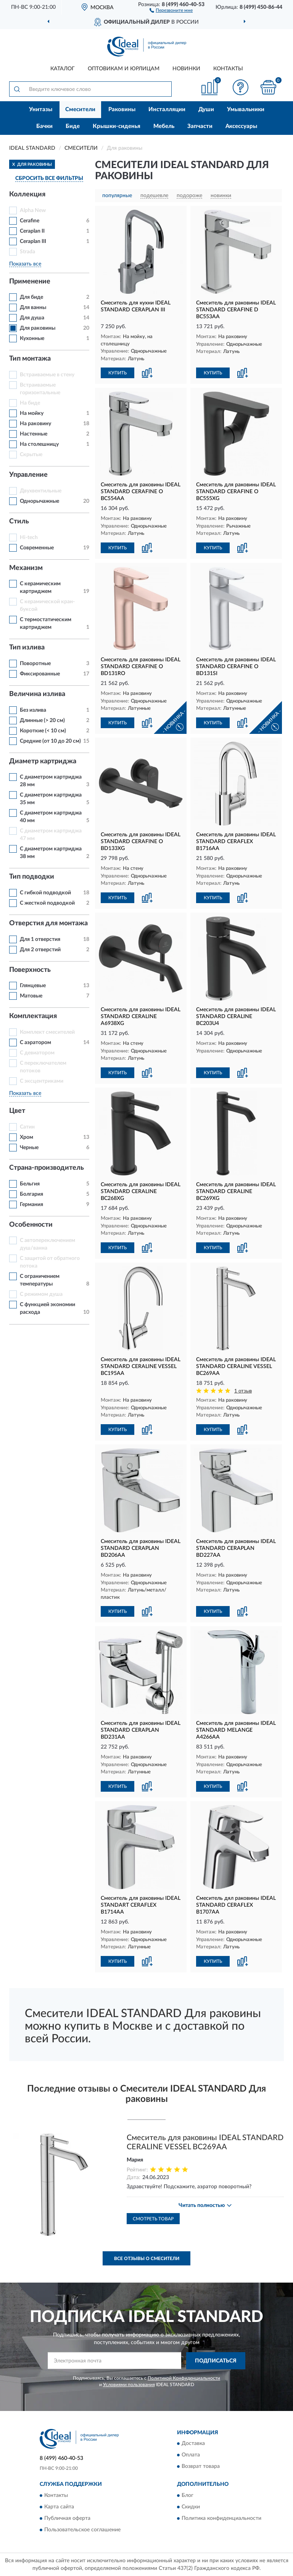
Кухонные (32, 338)
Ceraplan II (32, 231)
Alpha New (33, 210)
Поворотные (35, 663)
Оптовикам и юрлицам (123, 68)
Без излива (33, 710)
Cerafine (29, 220)
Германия (31, 1204)
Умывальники (245, 109)
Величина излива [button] (37, 694)
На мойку (31, 413)
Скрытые (31, 454)
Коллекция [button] (27, 194)
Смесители (80, 109)
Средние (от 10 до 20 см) (50, 741)
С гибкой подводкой (45, 892)
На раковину (35, 423)
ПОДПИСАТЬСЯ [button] (216, 2361)
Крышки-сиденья (116, 126)
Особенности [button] (31, 1224)
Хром (26, 1137)
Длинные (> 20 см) (42, 720)
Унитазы (40, 109)
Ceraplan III (33, 241)
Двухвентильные (40, 491)
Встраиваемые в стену (47, 374)
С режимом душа (41, 1294)
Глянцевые (33, 985)
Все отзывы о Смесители (146, 2258)
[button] (171, 10)
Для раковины (37, 328)
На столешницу (39, 444)
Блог (187, 2495)
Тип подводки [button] (31, 876)
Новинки (186, 68)
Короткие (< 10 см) (43, 730)
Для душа (32, 318)
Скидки (191, 2507)
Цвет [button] (17, 1110)
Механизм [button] (26, 568)
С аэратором (35, 1042)
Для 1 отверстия (40, 939)
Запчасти (200, 126)
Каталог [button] (62, 68)
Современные (37, 547)
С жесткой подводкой (47, 903)
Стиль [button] (19, 521)
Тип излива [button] (27, 647)
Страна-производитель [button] (46, 1167)
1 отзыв (243, 1391)
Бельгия (30, 1184)
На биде (30, 403)
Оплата (191, 2455)
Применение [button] (29, 281)
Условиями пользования (129, 2384)
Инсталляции (166, 109)
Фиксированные (40, 674)
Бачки (44, 126)
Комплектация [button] (33, 1016)
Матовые (31, 996)
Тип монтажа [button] (30, 358)
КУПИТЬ (117, 373)
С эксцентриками (41, 1081)
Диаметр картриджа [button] (42, 761)
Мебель (163, 126)
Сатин (27, 1127)
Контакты (228, 68)
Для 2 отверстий (40, 949)
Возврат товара (201, 2466)
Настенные (33, 434)
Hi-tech (29, 537)
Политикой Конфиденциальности (184, 2378)
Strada (27, 251)
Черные (29, 1147)
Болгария (31, 1194)
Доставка (193, 2443)
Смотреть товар (153, 2219)
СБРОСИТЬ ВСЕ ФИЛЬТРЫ (49, 178)
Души (206, 109)
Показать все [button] (25, 264)
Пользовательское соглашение (82, 2529)
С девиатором (37, 1053)
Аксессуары (241, 126)
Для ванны (33, 307)
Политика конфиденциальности (221, 2518)
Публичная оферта (67, 2518)
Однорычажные (39, 501)
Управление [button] (28, 474)
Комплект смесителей (47, 1032)
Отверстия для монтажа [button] (48, 923)
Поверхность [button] (30, 970)
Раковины (121, 109)
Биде (73, 126)
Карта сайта (59, 2507)
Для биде (31, 297)
